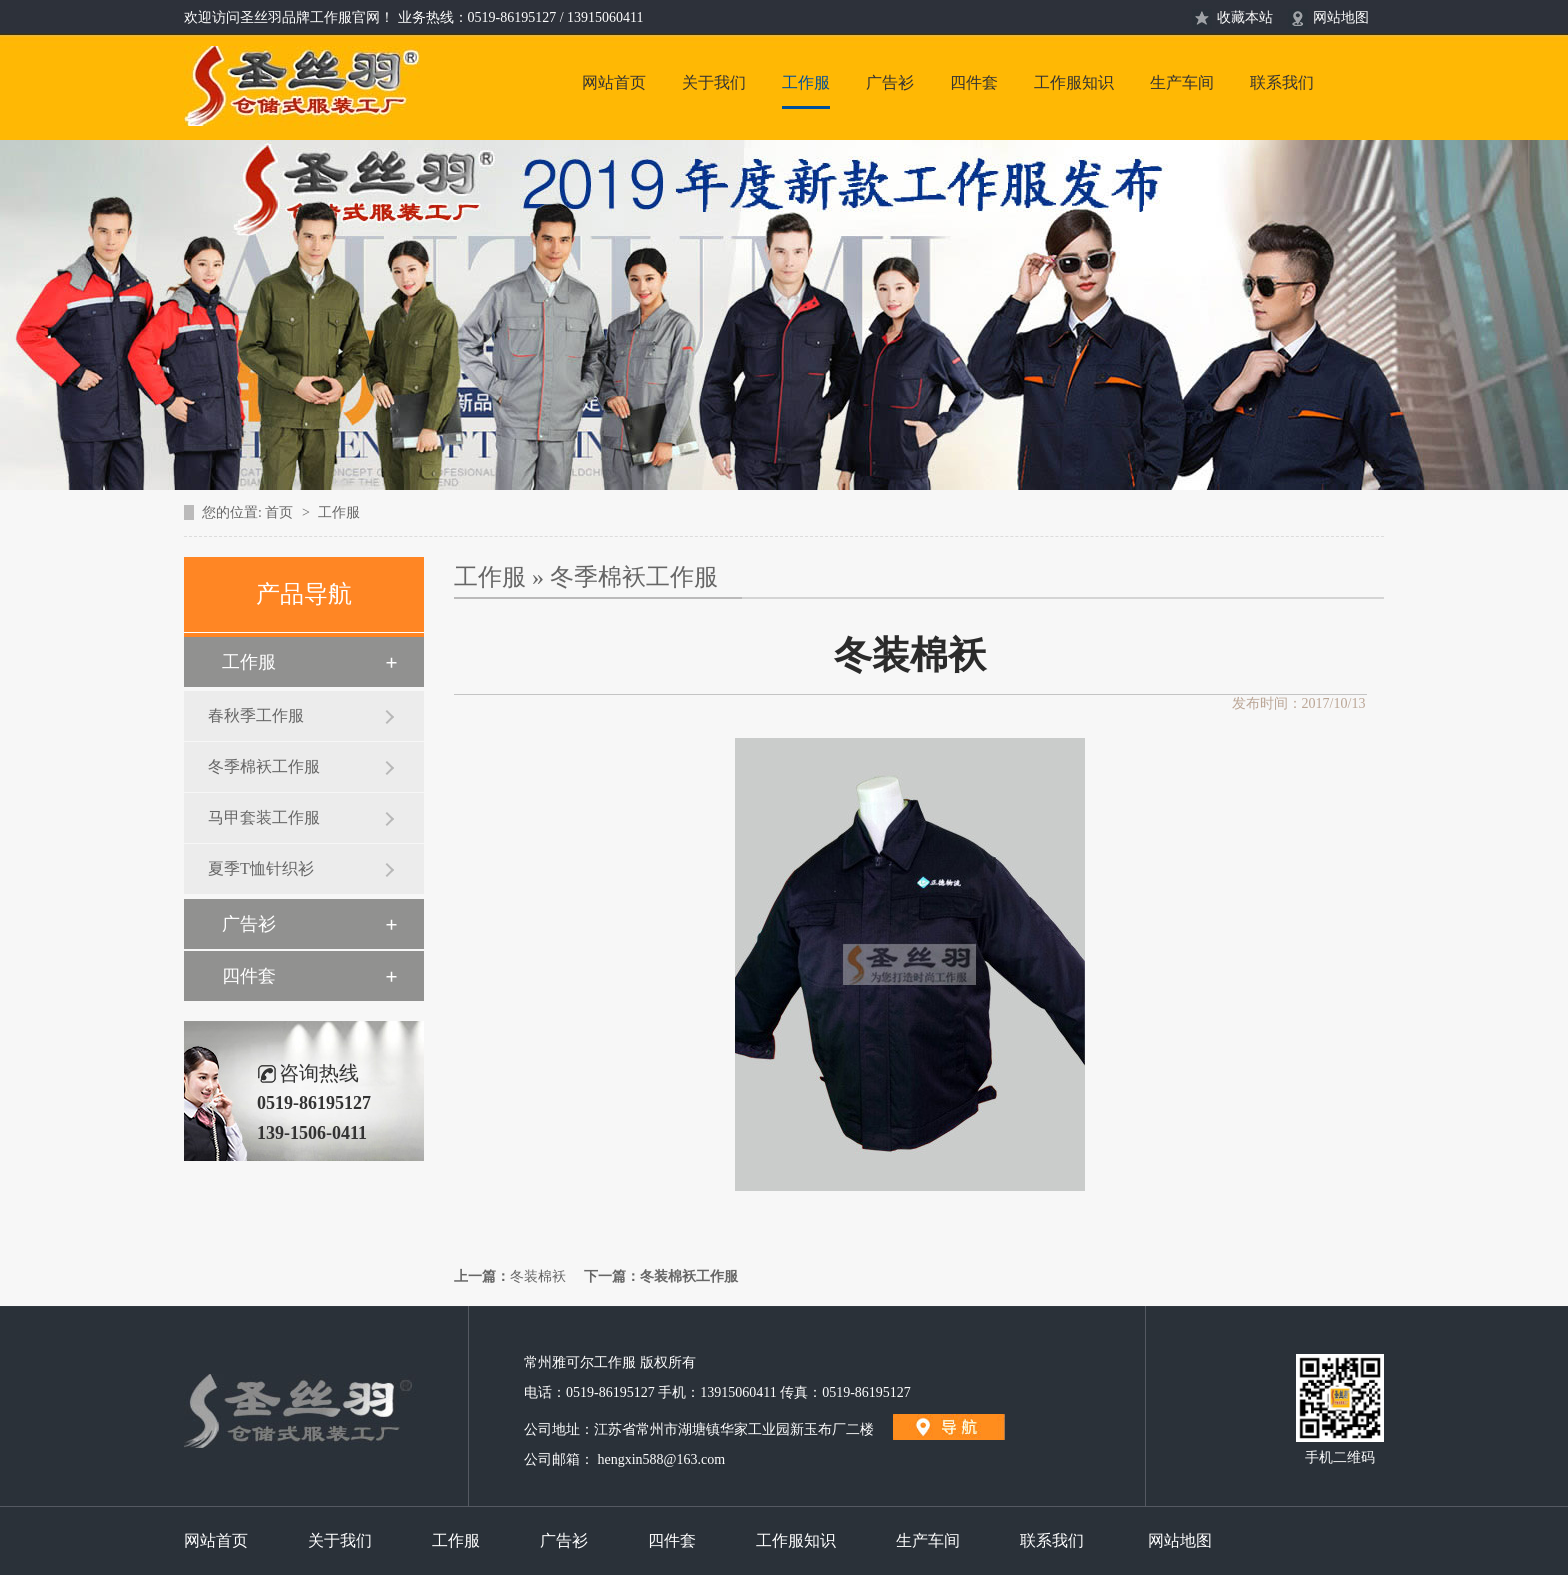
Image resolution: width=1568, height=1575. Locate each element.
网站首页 (614, 82)
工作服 (806, 82)
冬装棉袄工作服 (689, 1276)
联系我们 (1282, 82)
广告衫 (890, 82)
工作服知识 (1074, 82)
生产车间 (1182, 82)
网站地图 (1341, 17)
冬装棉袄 (538, 1276)
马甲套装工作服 (264, 817)
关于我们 (714, 82)
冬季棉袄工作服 (264, 766)
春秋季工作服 (256, 715)
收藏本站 (1245, 17)
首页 (281, 512)
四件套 (974, 82)
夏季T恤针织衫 (261, 868)
